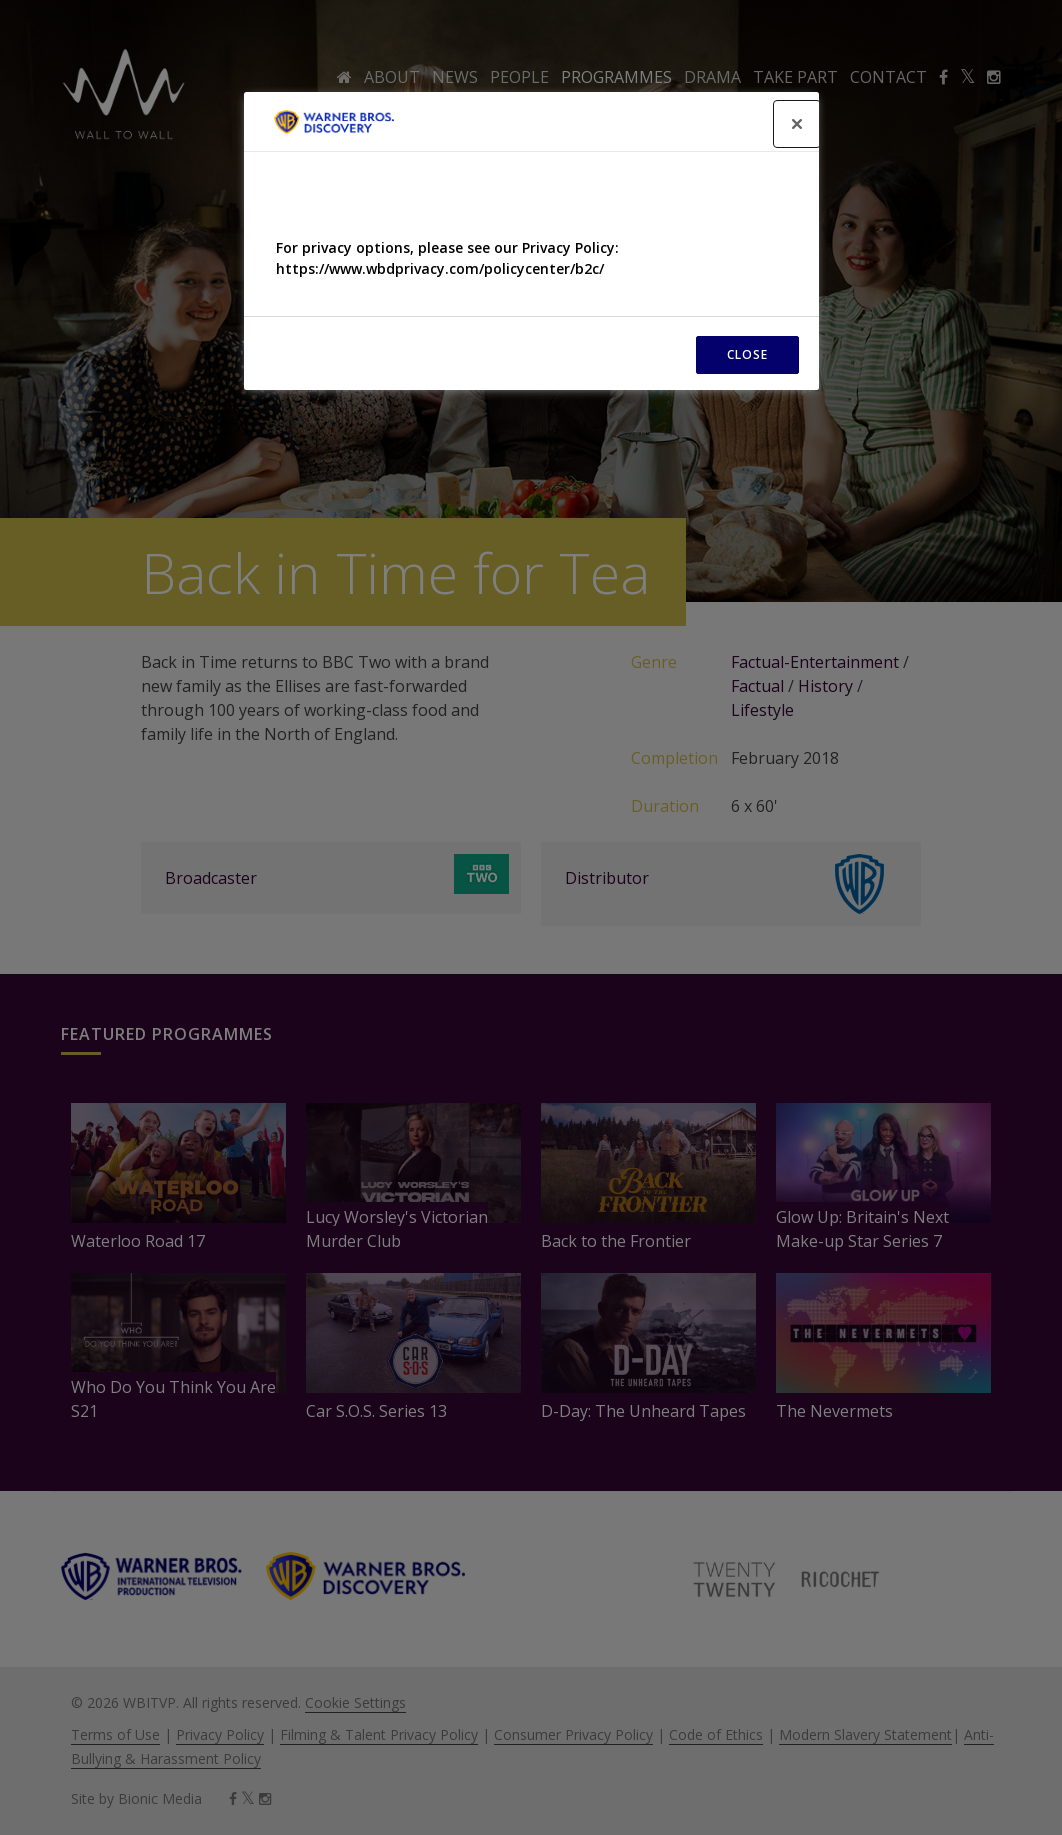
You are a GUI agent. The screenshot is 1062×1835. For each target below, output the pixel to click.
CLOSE (747, 354)
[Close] (797, 124)
